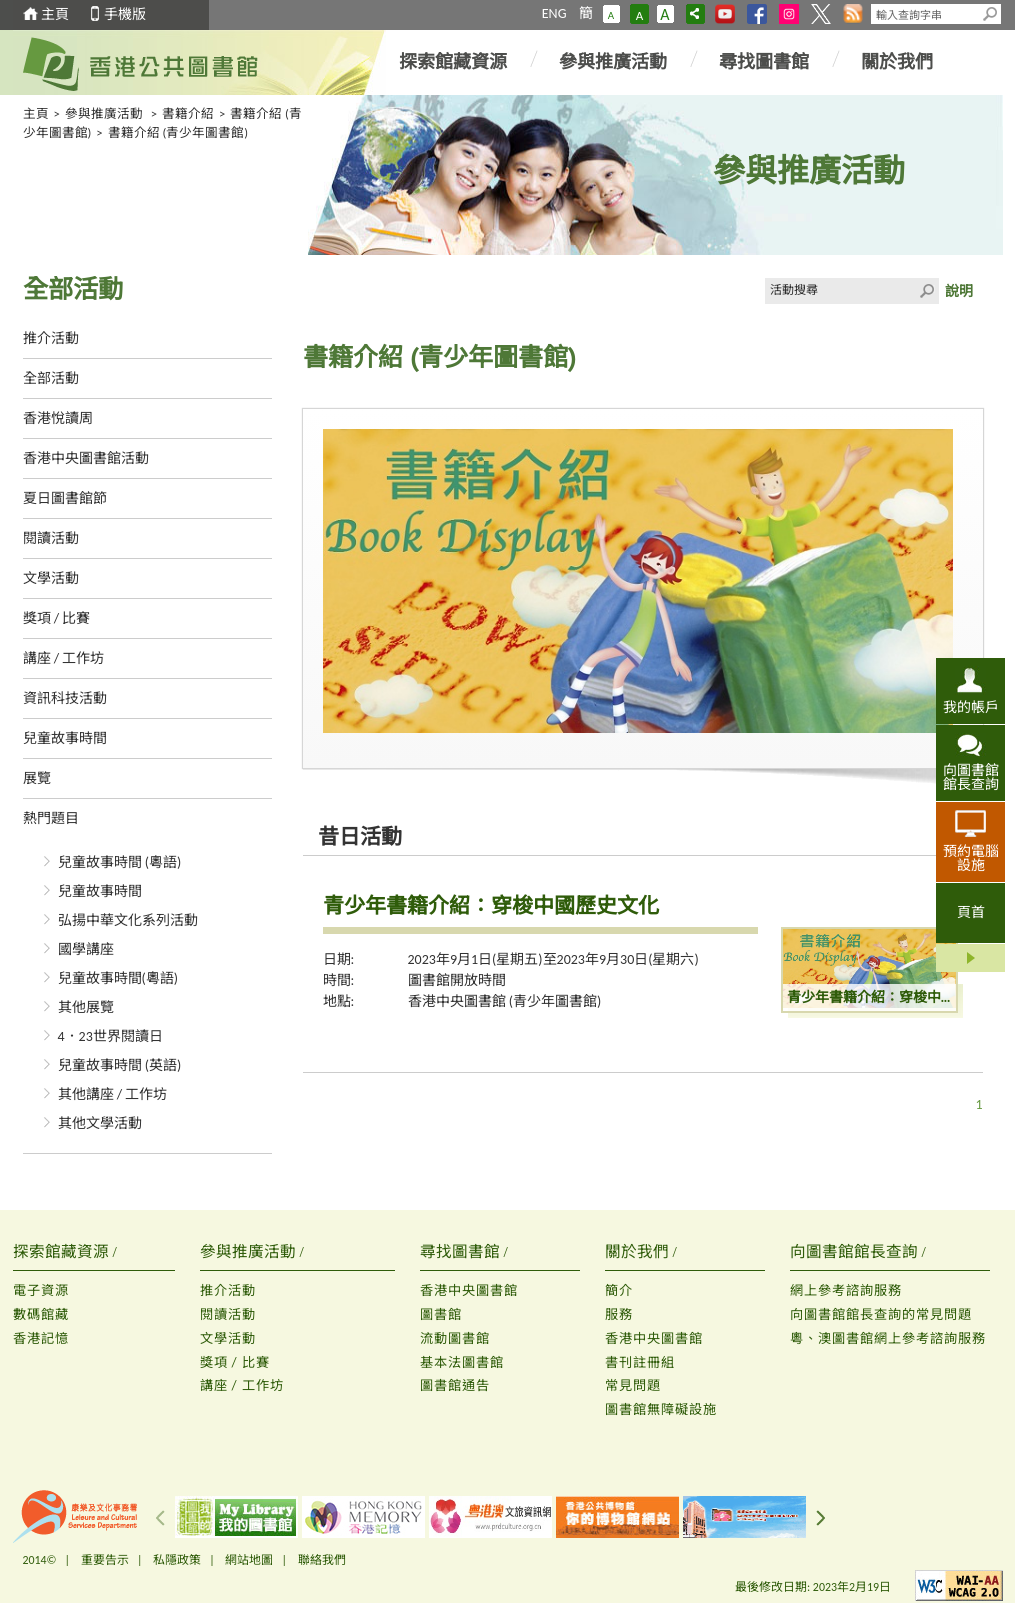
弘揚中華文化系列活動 (128, 920)
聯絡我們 (322, 1560)
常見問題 (633, 1385)
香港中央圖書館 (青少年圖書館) (505, 1001)
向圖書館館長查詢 (971, 777)
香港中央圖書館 (469, 1290)
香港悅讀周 (58, 418)
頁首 (971, 912)
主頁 (55, 14)
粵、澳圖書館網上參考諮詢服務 (888, 1338)
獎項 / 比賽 (57, 618)
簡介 (619, 1290)
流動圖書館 (455, 1338)
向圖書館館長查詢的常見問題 (881, 1314)
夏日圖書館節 (65, 498)
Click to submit (926, 291)
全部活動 (51, 378)
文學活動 (51, 578)
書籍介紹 (188, 113)
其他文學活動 (100, 1123)
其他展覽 (86, 1007)
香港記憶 (41, 1338)
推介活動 (51, 338)
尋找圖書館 (764, 62)
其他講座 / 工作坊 (113, 1094)
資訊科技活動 (65, 698)
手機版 (125, 14)
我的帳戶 (971, 707)
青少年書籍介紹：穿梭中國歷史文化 (491, 906)
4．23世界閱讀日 (110, 1036)
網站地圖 (249, 1560)
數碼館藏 (41, 1314)
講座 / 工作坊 (64, 658)
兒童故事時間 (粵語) (120, 862)
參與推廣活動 (613, 62)
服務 (619, 1314)
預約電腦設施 (971, 858)
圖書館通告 (455, 1385)
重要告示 (105, 1560)
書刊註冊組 (640, 1362)
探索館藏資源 (453, 62)
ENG (554, 13)
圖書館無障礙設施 (661, 1409)
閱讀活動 (51, 538)
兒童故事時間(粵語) (118, 978)
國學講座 (86, 949)
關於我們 (897, 62)
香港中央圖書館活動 (86, 458)
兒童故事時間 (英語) (120, 1065)
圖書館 (441, 1314)
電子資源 (41, 1290)
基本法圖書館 (462, 1362)
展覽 (37, 778)
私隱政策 (177, 1560)
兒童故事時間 (65, 738)
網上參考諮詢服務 (846, 1290)
